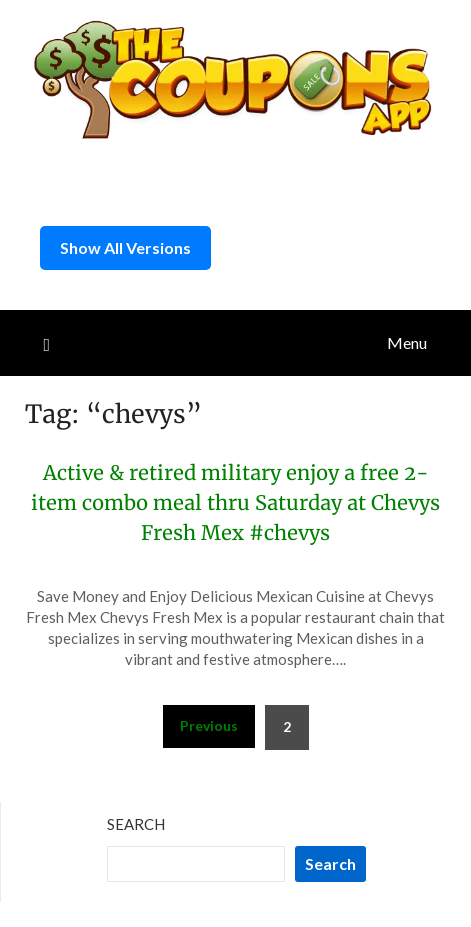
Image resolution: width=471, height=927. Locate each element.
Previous (209, 725)
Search (136, 824)
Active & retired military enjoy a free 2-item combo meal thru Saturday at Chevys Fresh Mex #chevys (235, 502)
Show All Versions (125, 247)
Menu (407, 342)
